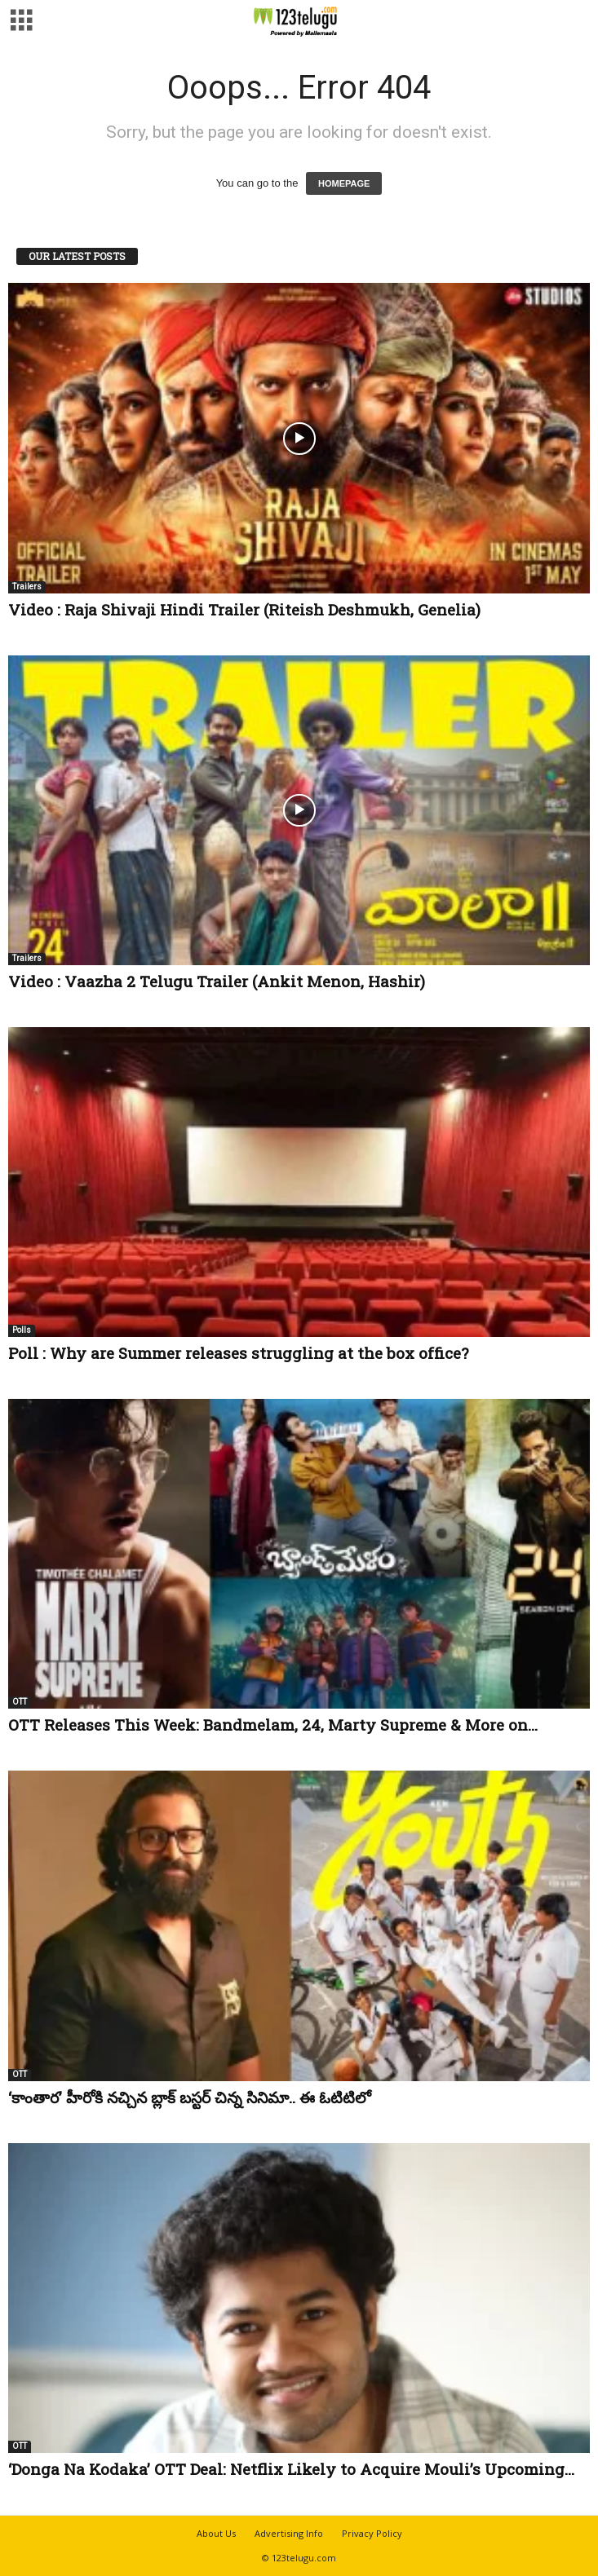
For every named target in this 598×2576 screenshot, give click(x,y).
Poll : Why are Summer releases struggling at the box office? (238, 1353)
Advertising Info (289, 2533)
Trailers (27, 586)
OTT (19, 1701)
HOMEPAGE (344, 183)
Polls (21, 1329)
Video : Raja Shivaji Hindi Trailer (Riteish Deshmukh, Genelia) (244, 609)
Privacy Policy (372, 2533)
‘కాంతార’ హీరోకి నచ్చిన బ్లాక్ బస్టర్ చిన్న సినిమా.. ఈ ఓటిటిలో (189, 2097)
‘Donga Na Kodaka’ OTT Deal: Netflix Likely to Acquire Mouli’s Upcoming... (291, 2469)
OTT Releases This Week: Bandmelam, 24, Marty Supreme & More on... (273, 1724)
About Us (216, 2533)
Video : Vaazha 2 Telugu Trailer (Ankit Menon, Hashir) (216, 981)
